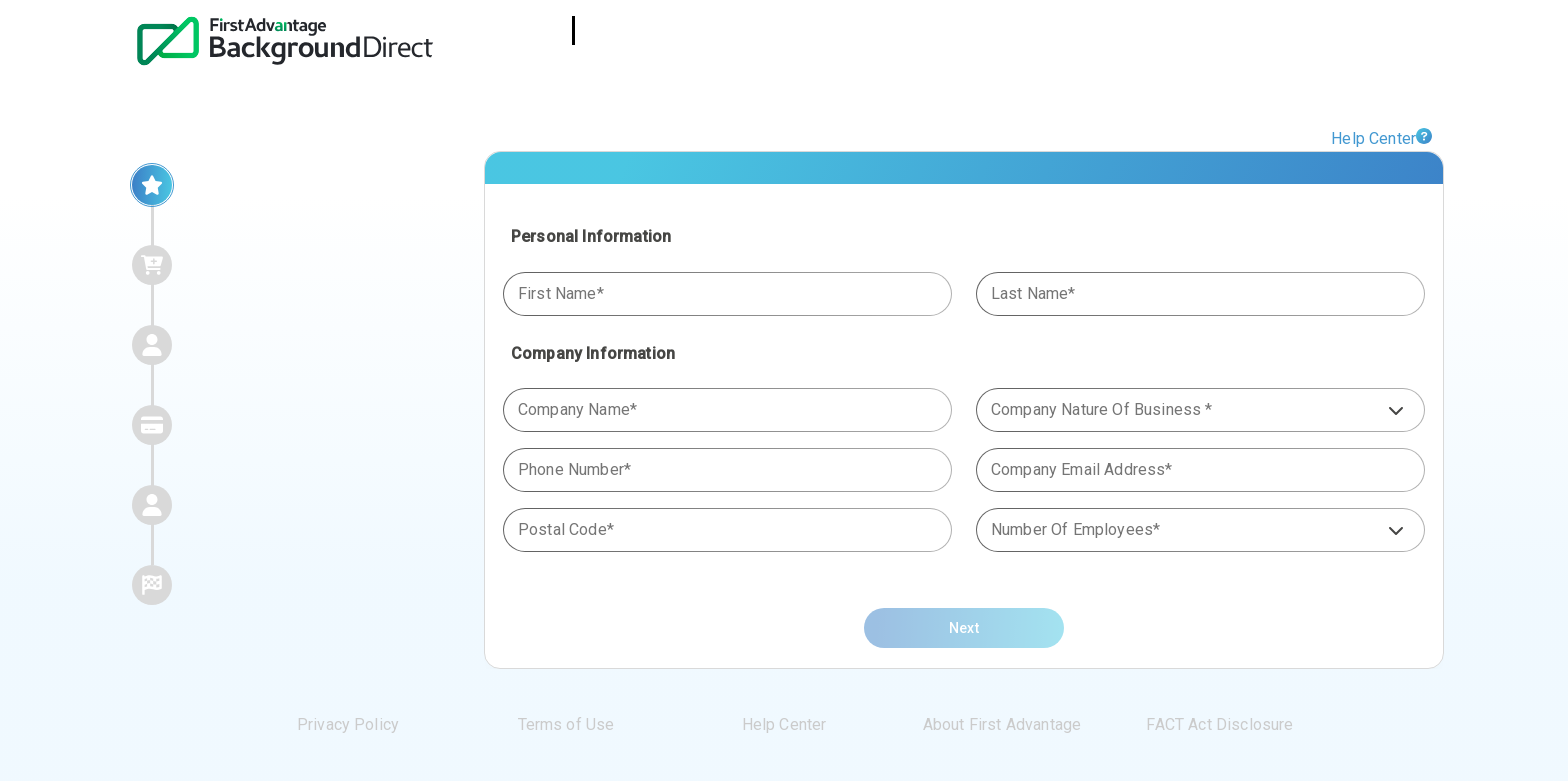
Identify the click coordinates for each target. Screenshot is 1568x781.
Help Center (1373, 138)
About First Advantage (1002, 724)
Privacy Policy (348, 724)
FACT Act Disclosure (1219, 724)
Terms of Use (566, 724)
